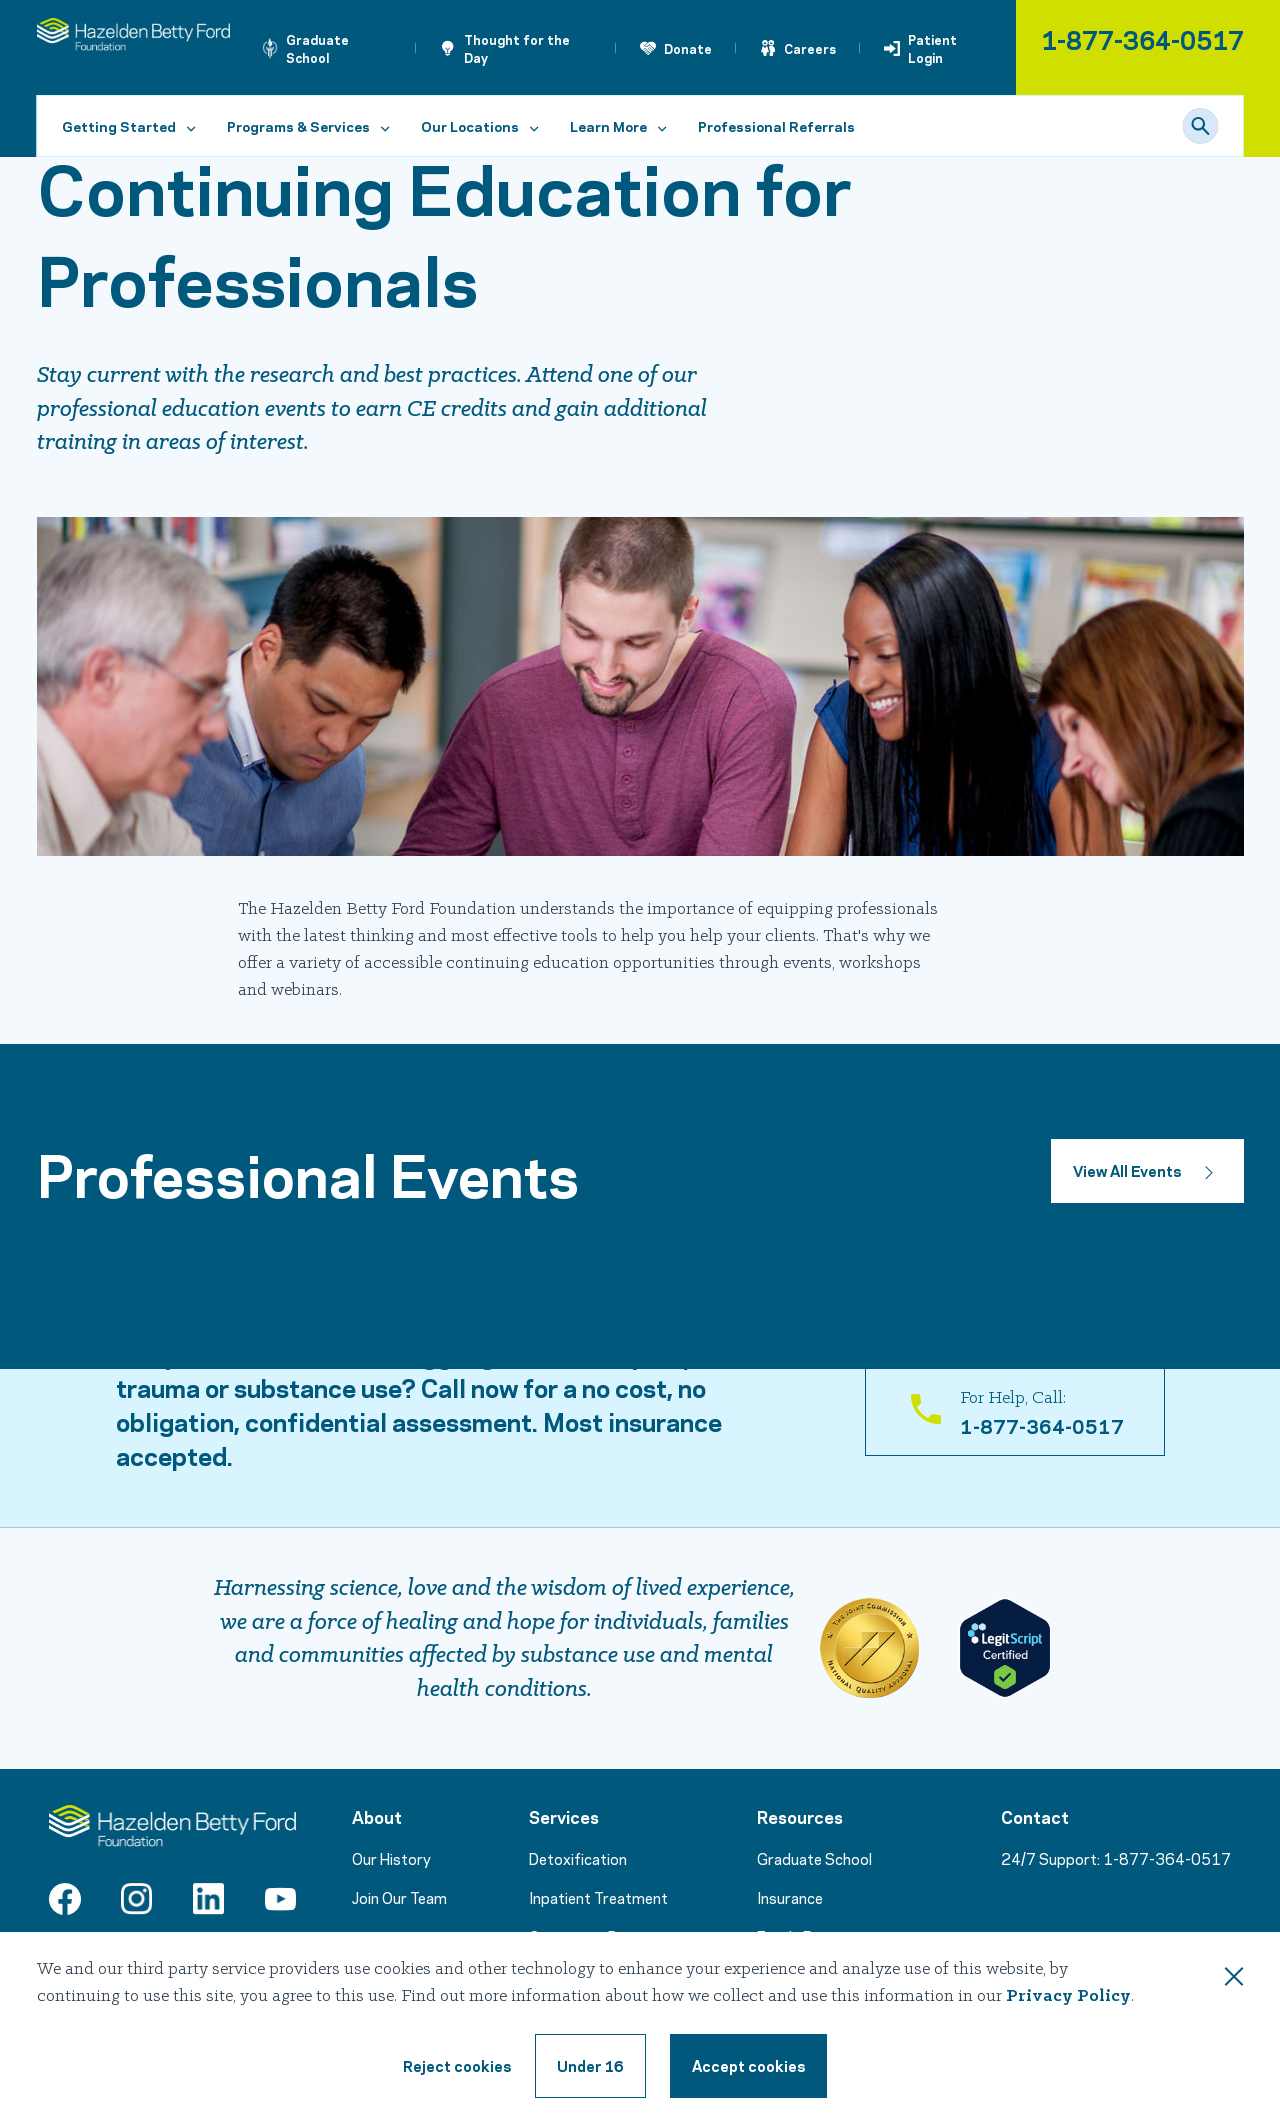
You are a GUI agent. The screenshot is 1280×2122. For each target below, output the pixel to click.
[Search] (1201, 126)
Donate (688, 48)
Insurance (790, 1897)
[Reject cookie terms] (457, 2066)
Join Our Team (399, 1897)
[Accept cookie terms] (748, 2066)
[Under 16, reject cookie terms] (590, 2066)
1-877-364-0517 (1142, 38)
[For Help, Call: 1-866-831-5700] (1015, 1412)
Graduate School (317, 48)
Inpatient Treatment (598, 1897)
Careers (810, 48)
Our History (391, 1858)
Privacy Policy (1068, 1996)
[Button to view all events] (1147, 1171)
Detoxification (578, 1858)
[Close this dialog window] (1234, 1980)
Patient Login (932, 48)
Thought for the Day (517, 48)
